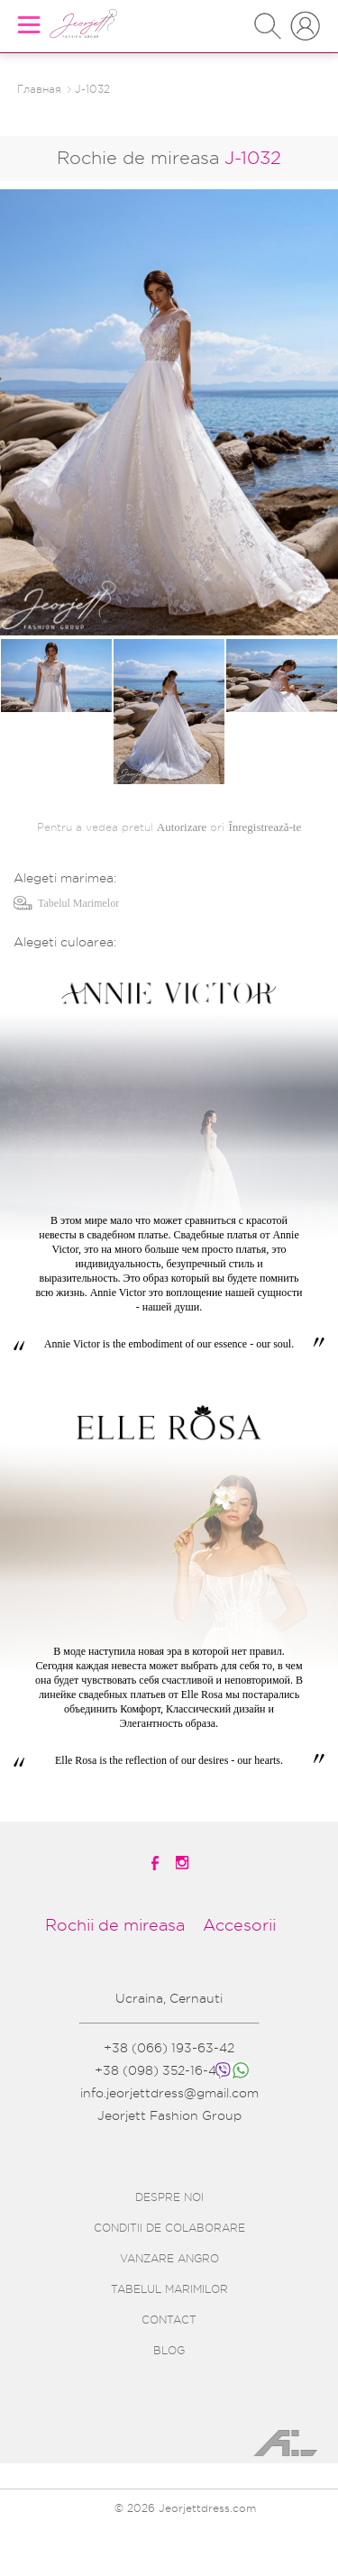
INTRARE (305, 18)
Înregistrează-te (264, 827)
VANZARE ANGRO (169, 2258)
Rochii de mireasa (115, 1925)
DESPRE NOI (169, 2197)
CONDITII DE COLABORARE (169, 2228)
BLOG (169, 2350)
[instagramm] (184, 1862)
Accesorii (239, 1925)
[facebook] (155, 1863)
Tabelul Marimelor (78, 903)
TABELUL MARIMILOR (169, 2289)
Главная (39, 89)
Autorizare (182, 827)
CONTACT (169, 2320)
